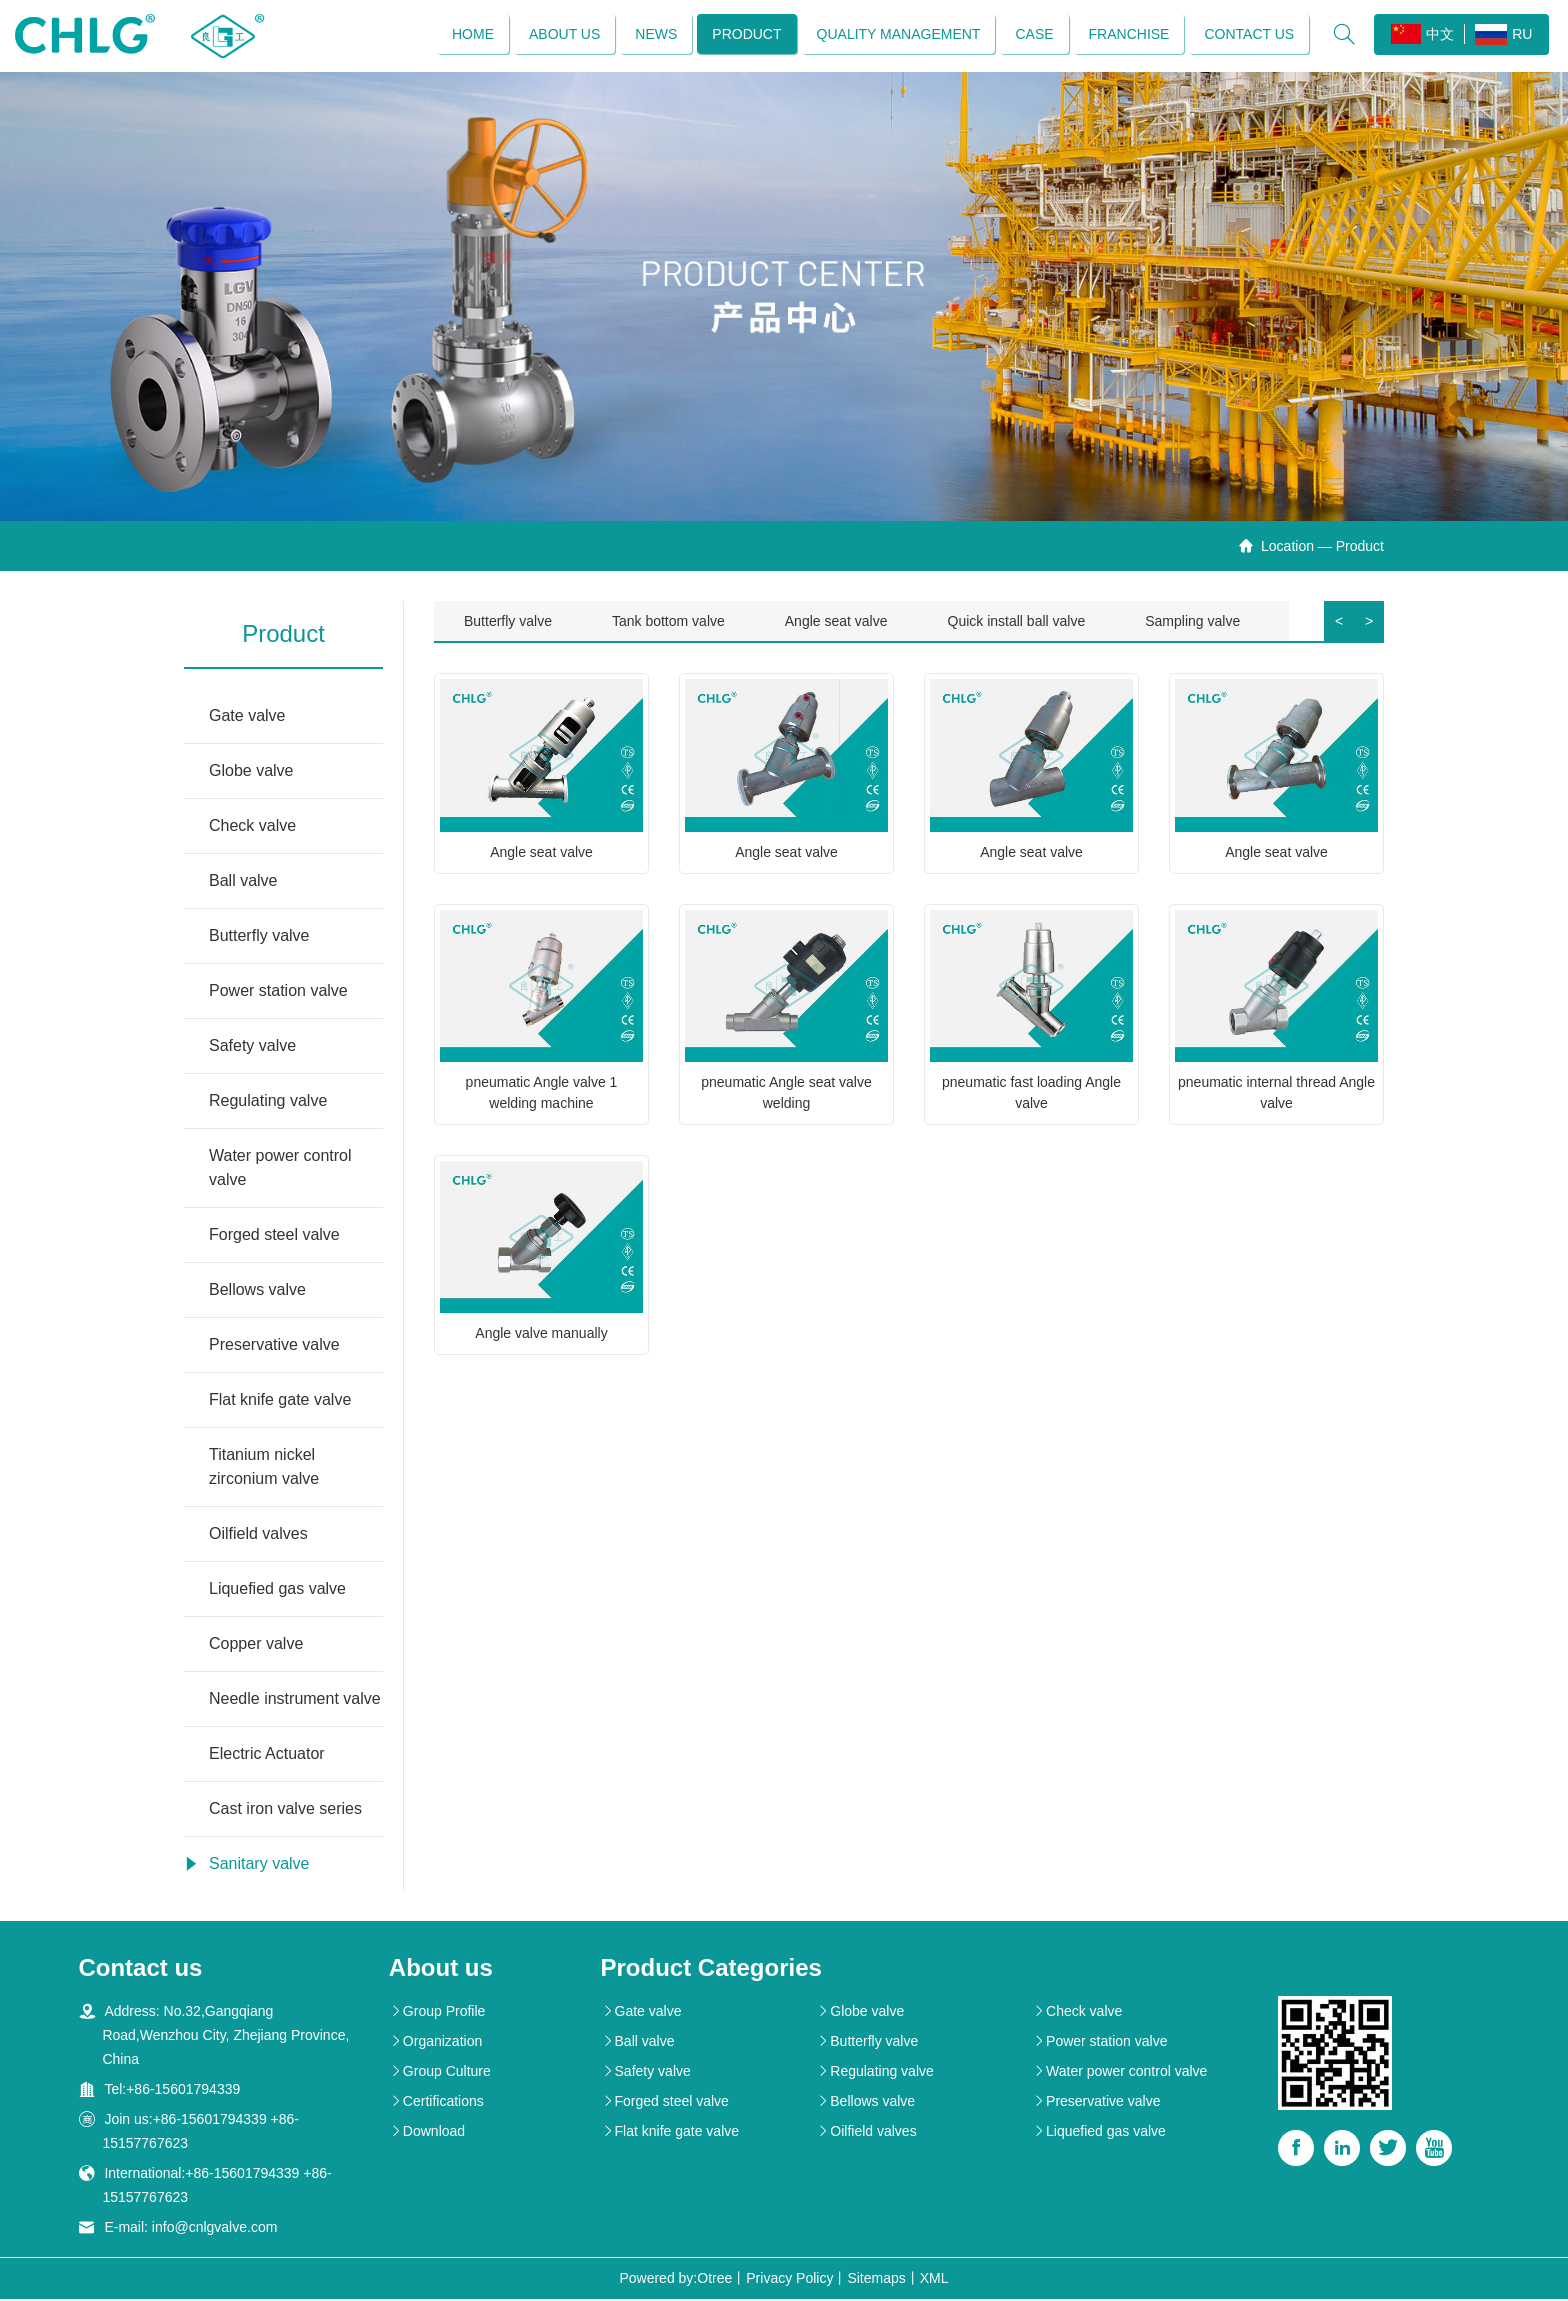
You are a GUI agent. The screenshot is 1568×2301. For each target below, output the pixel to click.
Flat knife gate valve (280, 1401)
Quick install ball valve (1017, 623)
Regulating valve (268, 1102)
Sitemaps (876, 2280)
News (655, 35)
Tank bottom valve (668, 623)
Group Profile (437, 2013)
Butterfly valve (259, 937)
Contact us (1248, 35)
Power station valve (278, 992)
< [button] (1339, 623)
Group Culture (440, 2073)
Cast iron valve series (285, 1810)
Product (745, 35)
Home (472, 35)
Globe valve (251, 772)
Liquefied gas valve (277, 1590)
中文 (1421, 35)
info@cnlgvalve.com (215, 2229)
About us (563, 35)
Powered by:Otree (675, 2280)
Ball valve (243, 882)
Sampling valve (1192, 623)
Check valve (252, 827)
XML (934, 2280)
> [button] (1369, 623)
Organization (435, 2043)
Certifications (436, 2103)
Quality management (897, 35)
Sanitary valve (259, 1865)
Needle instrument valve (295, 1700)
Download (427, 2133)
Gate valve (247, 717)
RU (1502, 35)
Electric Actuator (267, 1755)
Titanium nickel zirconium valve (264, 1468)
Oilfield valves (258, 1535)
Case (1033, 35)
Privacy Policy (789, 2280)
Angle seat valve (836, 623)
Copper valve (256, 1645)
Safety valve (252, 1047)
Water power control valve (280, 1169)
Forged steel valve (274, 1236)
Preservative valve (274, 1346)
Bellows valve (257, 1291)
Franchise (1127, 35)
